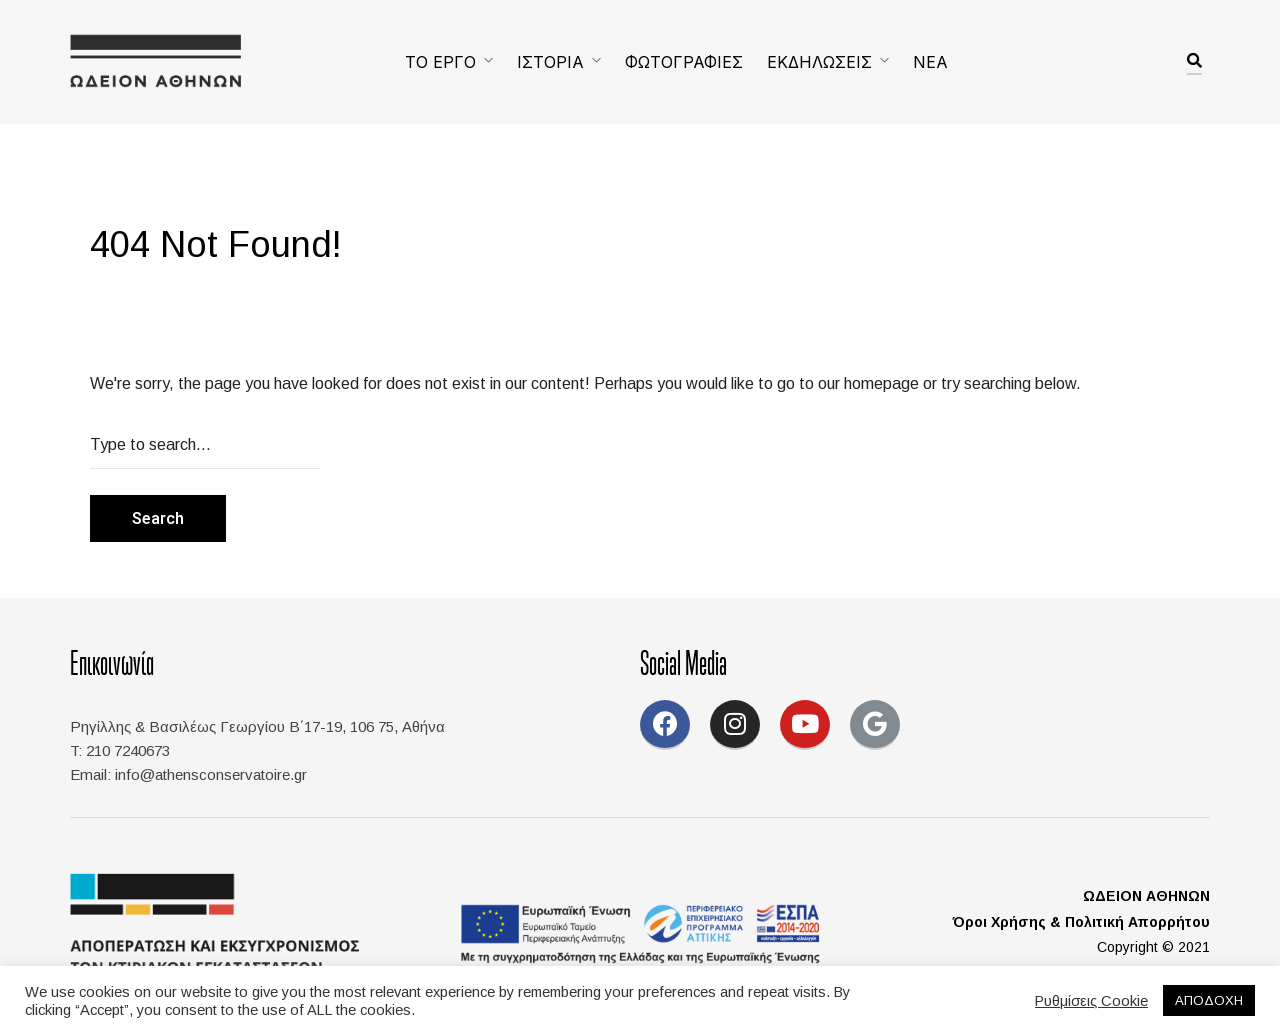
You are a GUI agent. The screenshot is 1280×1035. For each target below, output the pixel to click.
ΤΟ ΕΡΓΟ (440, 62)
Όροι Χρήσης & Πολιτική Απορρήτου (1081, 922)
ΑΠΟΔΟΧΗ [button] (1209, 1000)
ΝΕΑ (930, 62)
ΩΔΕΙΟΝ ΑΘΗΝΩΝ (1146, 896)
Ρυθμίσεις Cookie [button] (1091, 1001)
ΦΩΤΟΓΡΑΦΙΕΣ (684, 62)
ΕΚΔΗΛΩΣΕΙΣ (819, 62)
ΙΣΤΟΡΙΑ (550, 62)
